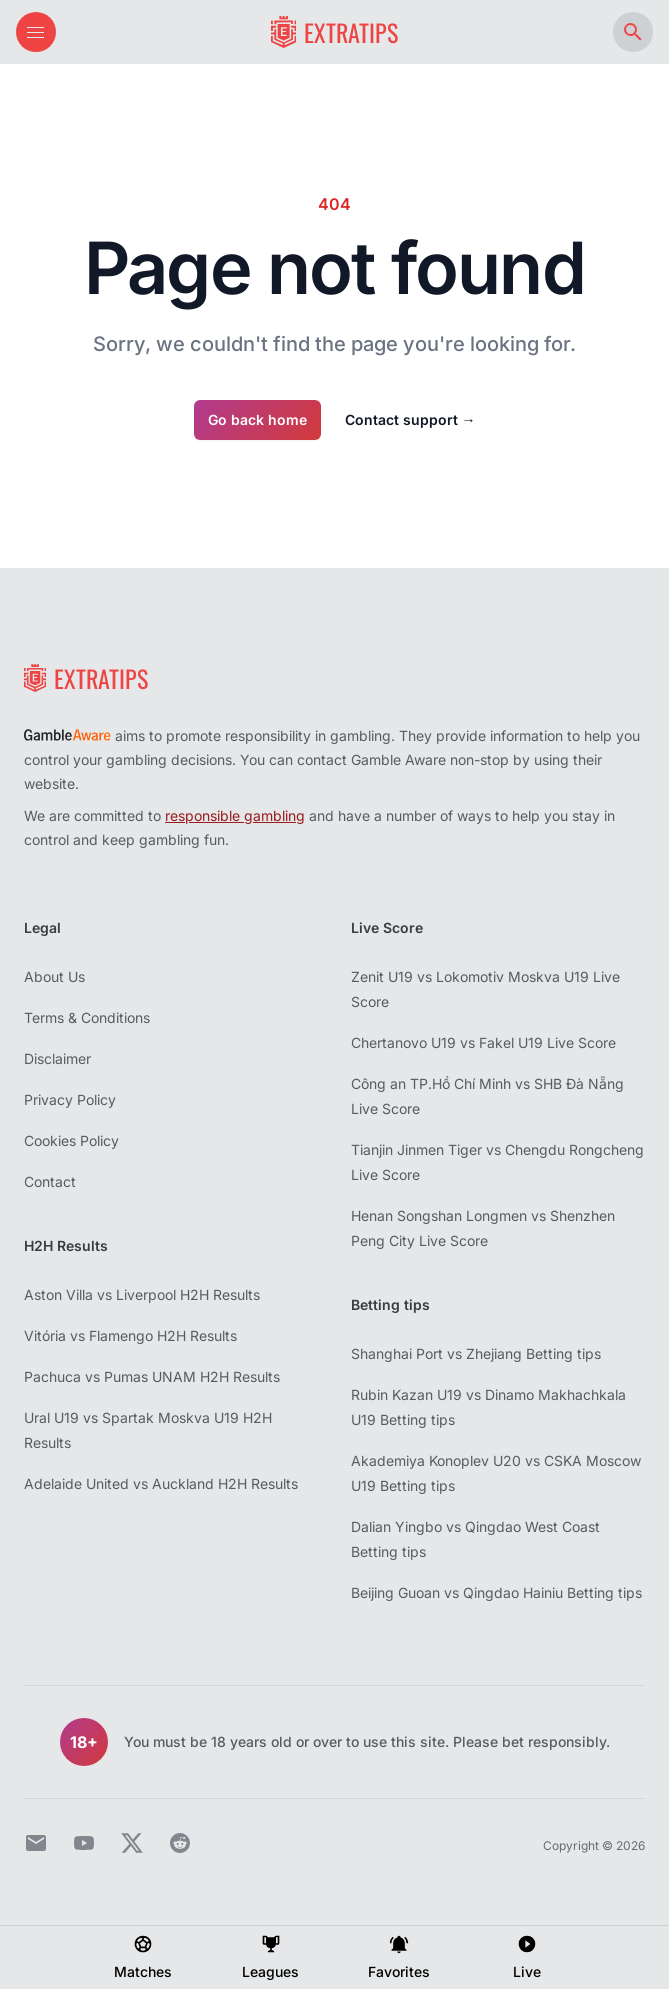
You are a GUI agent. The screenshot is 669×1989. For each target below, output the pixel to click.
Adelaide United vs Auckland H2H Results (161, 1483)
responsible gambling (235, 815)
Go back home (257, 419)
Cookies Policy (71, 1140)
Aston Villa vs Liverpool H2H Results (142, 1294)
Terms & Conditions (87, 1017)
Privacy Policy (70, 1099)
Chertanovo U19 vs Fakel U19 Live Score (483, 1042)
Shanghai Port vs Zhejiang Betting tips (476, 1353)
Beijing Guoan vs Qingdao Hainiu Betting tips (496, 1592)
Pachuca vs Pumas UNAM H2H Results (152, 1376)
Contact (50, 1181)
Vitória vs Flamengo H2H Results (130, 1335)
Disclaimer (57, 1058)
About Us (54, 976)
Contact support (410, 419)
